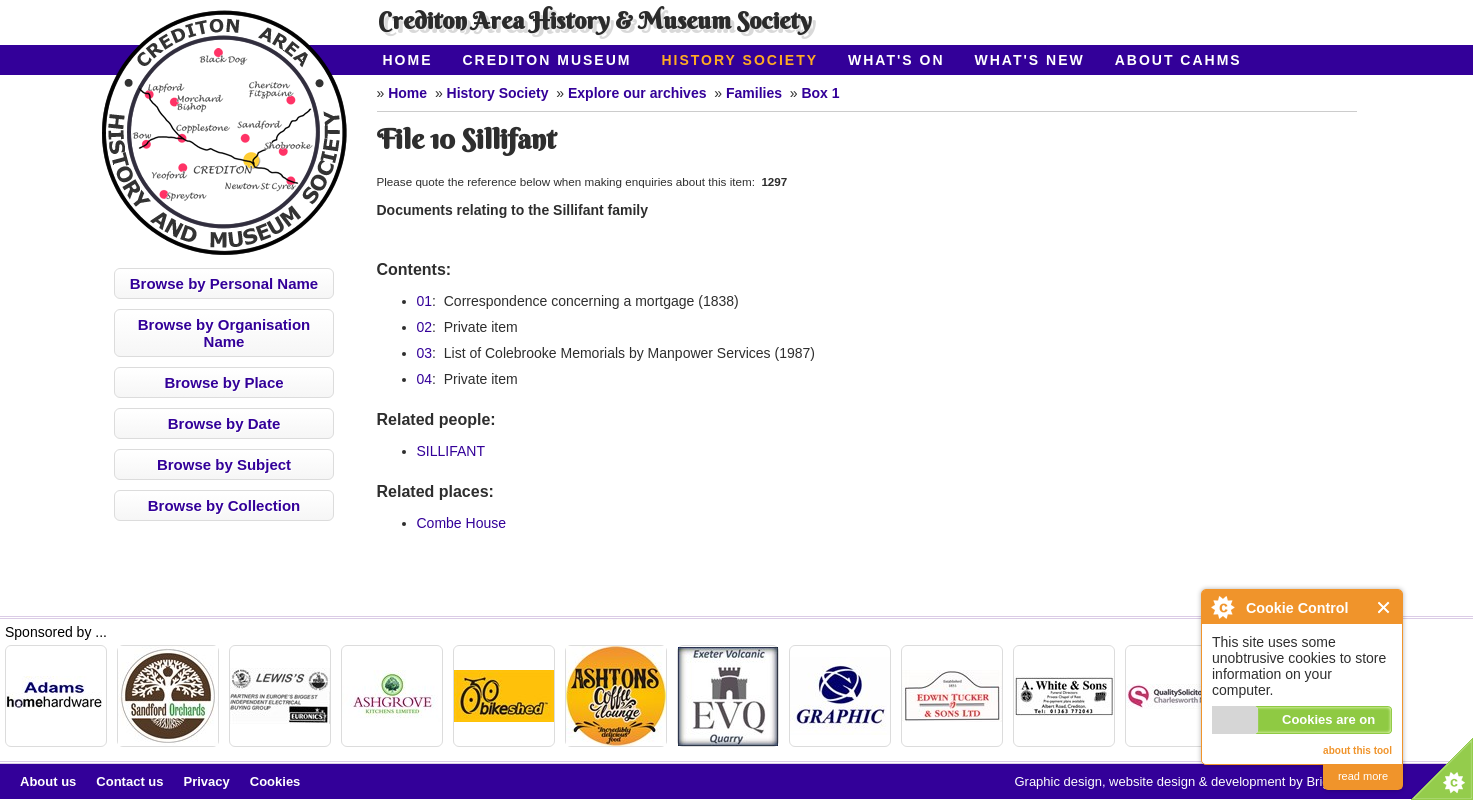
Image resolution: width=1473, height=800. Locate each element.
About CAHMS (1178, 60)
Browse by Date (224, 423)
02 (425, 327)
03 (425, 353)
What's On (896, 60)
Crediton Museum (547, 60)
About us (48, 781)
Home (408, 60)
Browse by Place (223, 382)
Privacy (207, 781)
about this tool (1357, 750)
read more (1363, 776)
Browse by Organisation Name (224, 333)
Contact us (129, 781)
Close (1384, 607)
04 (425, 379)
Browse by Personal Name (224, 283)
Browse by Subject (224, 464)
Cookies (275, 781)
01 (425, 301)
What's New (1030, 60)
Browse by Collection (224, 505)
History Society (739, 60)
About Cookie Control (1222, 607)
